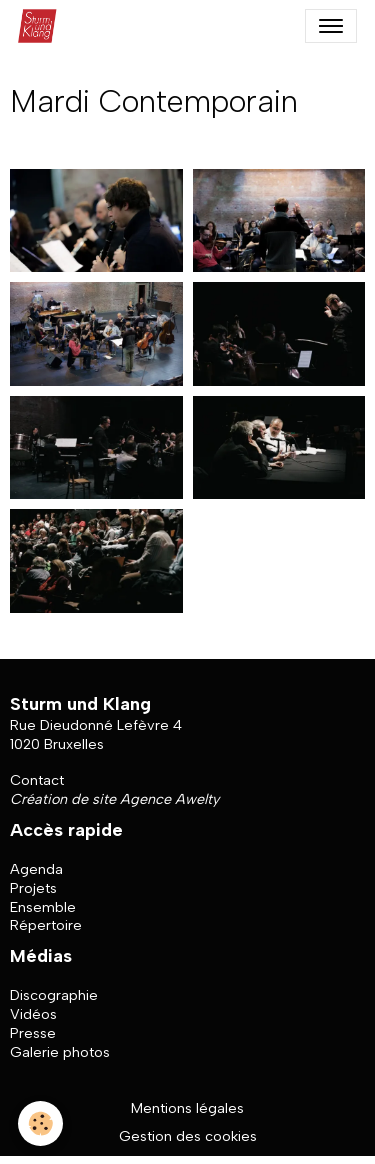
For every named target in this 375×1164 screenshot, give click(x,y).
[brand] (42, 26)
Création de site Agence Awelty (114, 799)
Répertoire (46, 925)
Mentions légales (187, 1108)
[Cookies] (40, 1123)
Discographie (54, 995)
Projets (33, 888)
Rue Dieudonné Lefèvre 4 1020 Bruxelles (96, 734)
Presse (33, 1033)
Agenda (36, 869)
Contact (37, 780)
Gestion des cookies (188, 1136)
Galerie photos (60, 1052)
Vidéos (33, 1014)
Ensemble (43, 907)
